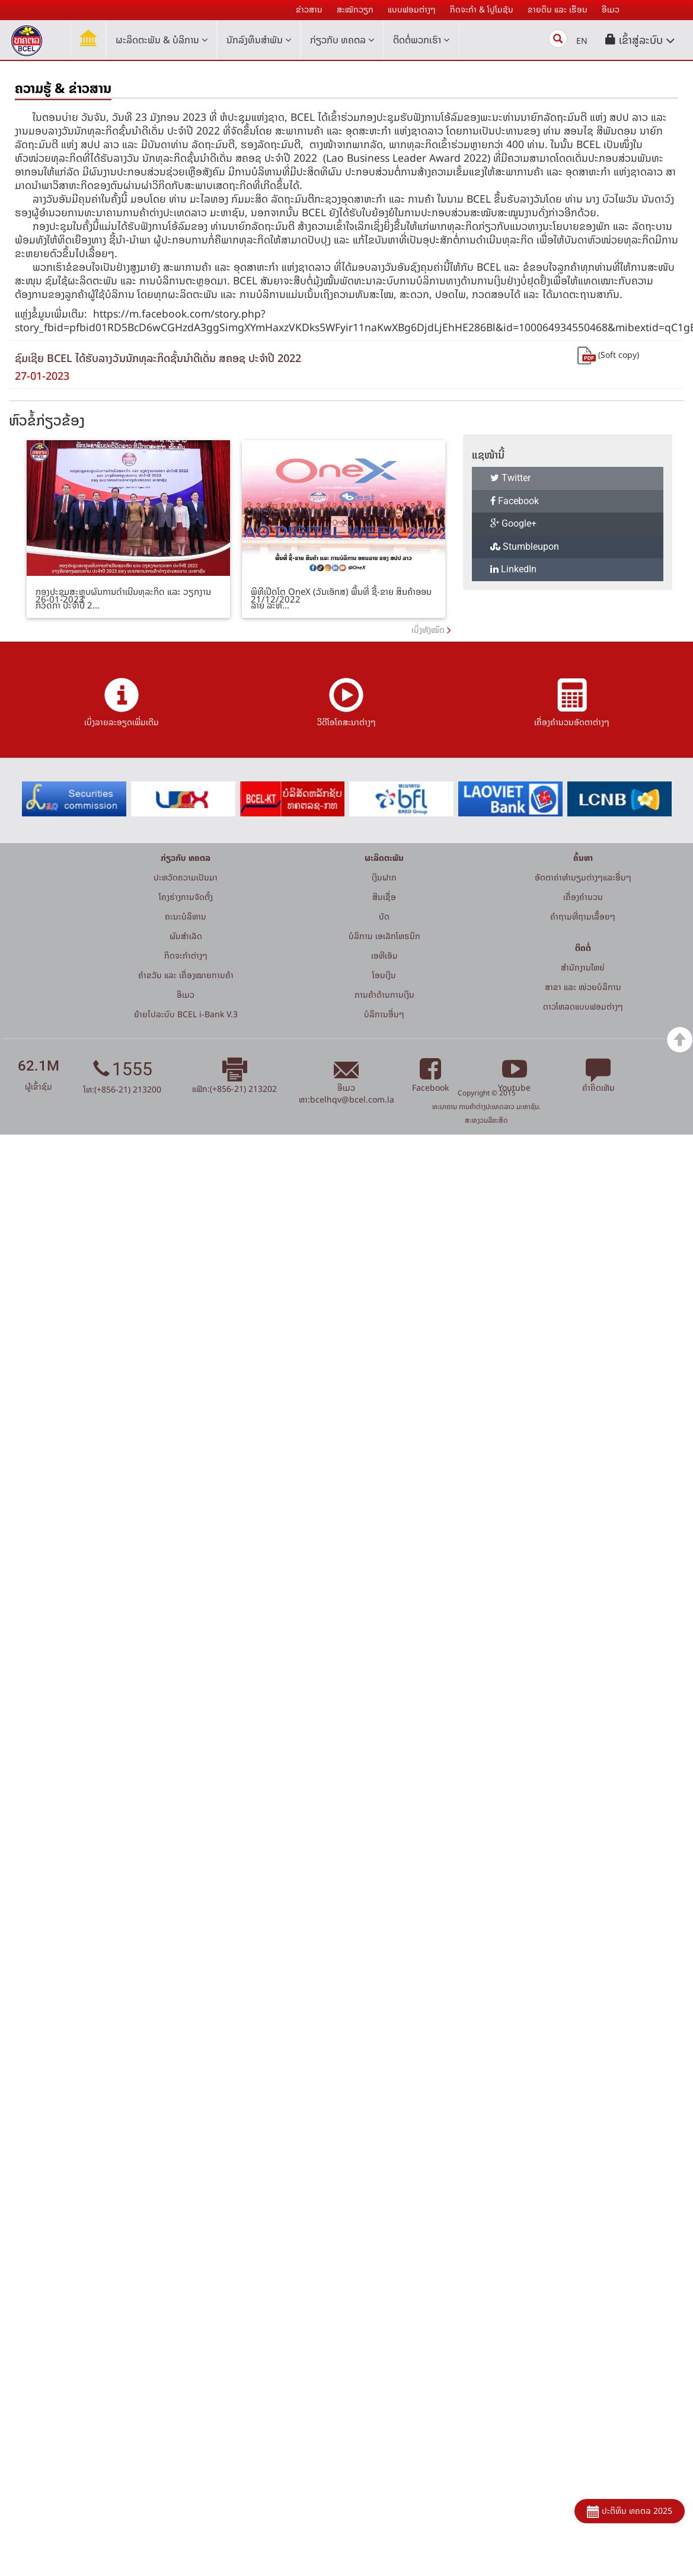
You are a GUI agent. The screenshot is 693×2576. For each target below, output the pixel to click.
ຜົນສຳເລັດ (186, 936)
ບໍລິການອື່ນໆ (384, 1014)
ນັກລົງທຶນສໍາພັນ (258, 39)
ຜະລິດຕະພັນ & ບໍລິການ (161, 39)
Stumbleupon (524, 546)
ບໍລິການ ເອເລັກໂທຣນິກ (384, 936)
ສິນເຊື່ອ (384, 896)
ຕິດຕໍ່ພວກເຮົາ (421, 39)
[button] (640, 40)
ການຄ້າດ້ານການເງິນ (384, 994)
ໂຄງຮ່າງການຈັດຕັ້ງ (186, 896)
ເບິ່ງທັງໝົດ (428, 629)
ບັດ (384, 916)
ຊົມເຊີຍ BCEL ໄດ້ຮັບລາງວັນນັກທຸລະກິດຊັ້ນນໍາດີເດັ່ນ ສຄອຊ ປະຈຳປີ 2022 (158, 358)
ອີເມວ (185, 994)
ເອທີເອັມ (384, 955)
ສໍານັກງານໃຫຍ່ (583, 967)
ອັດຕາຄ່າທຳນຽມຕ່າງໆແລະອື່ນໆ (583, 877)
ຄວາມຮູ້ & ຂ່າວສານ (63, 88)
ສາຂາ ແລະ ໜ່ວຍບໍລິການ (583, 987)
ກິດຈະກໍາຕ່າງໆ (185, 955)
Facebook (514, 501)
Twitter (510, 477)
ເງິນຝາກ (384, 877)
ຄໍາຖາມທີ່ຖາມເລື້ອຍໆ (582, 916)
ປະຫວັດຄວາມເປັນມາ (186, 877)
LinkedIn (513, 569)
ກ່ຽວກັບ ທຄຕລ (342, 39)
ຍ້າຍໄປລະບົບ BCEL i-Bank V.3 (186, 1014)
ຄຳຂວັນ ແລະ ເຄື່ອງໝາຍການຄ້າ (186, 975)
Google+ (513, 523)
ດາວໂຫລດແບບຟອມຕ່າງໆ (583, 1006)
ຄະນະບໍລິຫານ (185, 916)
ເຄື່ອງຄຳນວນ (583, 896)
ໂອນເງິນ (384, 975)
